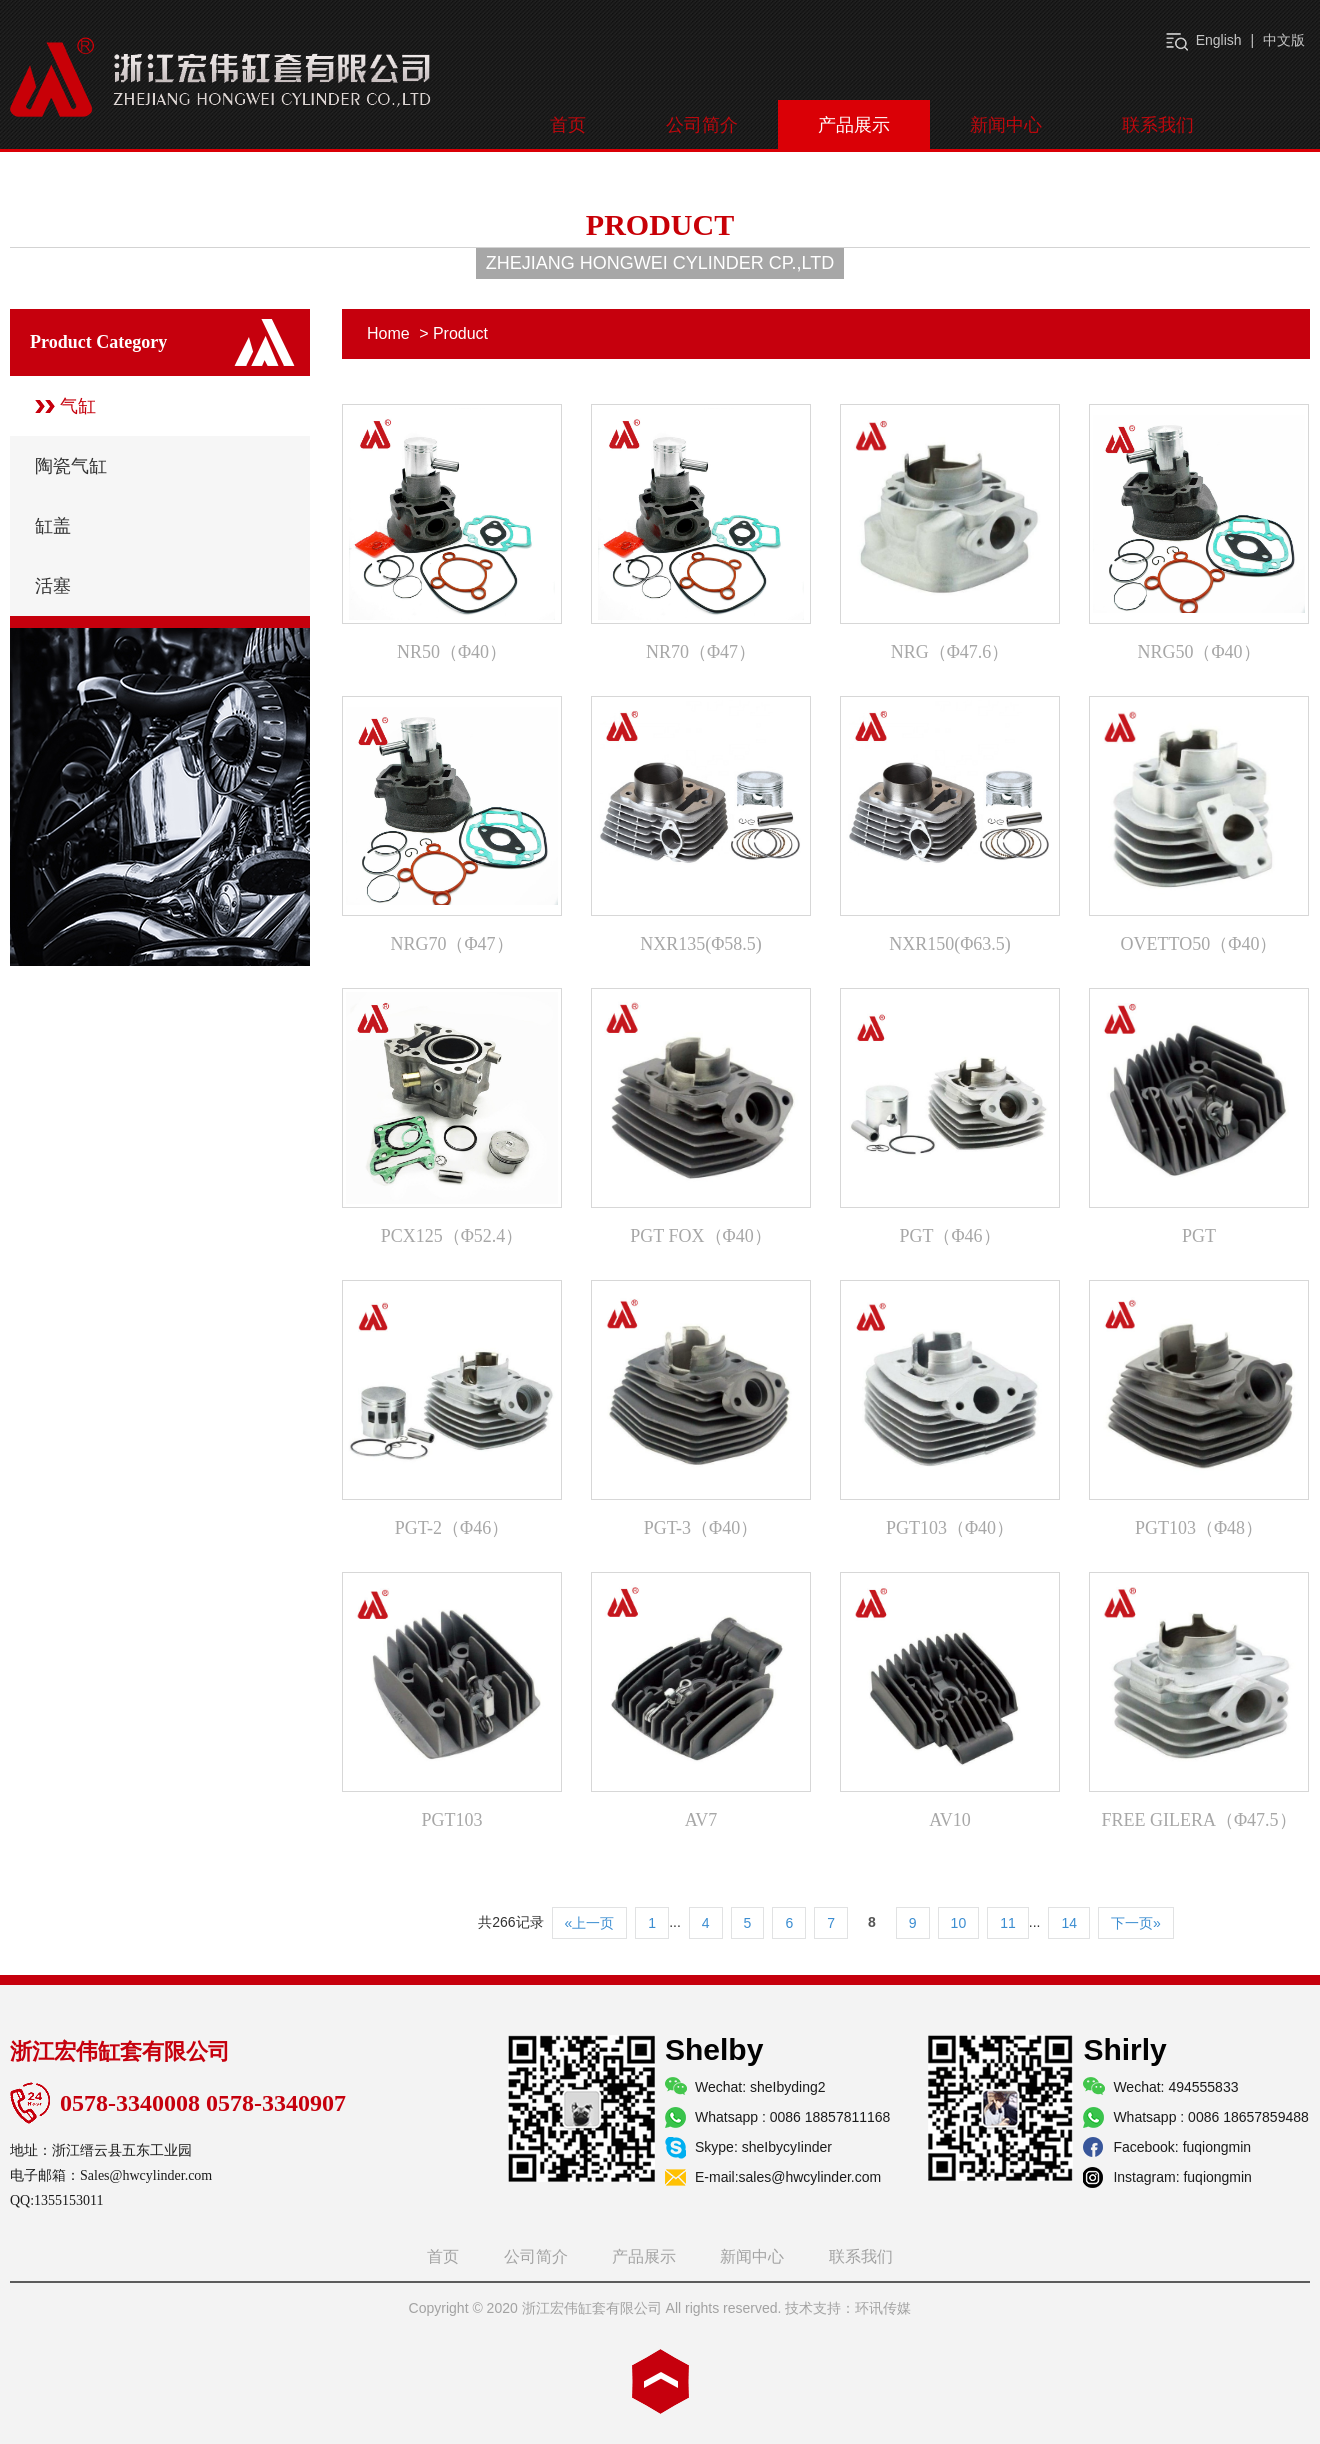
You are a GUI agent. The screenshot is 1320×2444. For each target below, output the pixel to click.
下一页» (1136, 1923)
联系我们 (1158, 125)
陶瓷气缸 (71, 466)
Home (388, 333)
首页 (568, 125)
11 (1008, 1923)
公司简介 (702, 125)
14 (1069, 1923)
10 (959, 1923)
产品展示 (854, 125)
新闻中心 (1006, 125)
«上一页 (590, 1923)
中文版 (1284, 40)
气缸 (78, 406)
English (1219, 40)
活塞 (53, 586)
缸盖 (53, 526)
